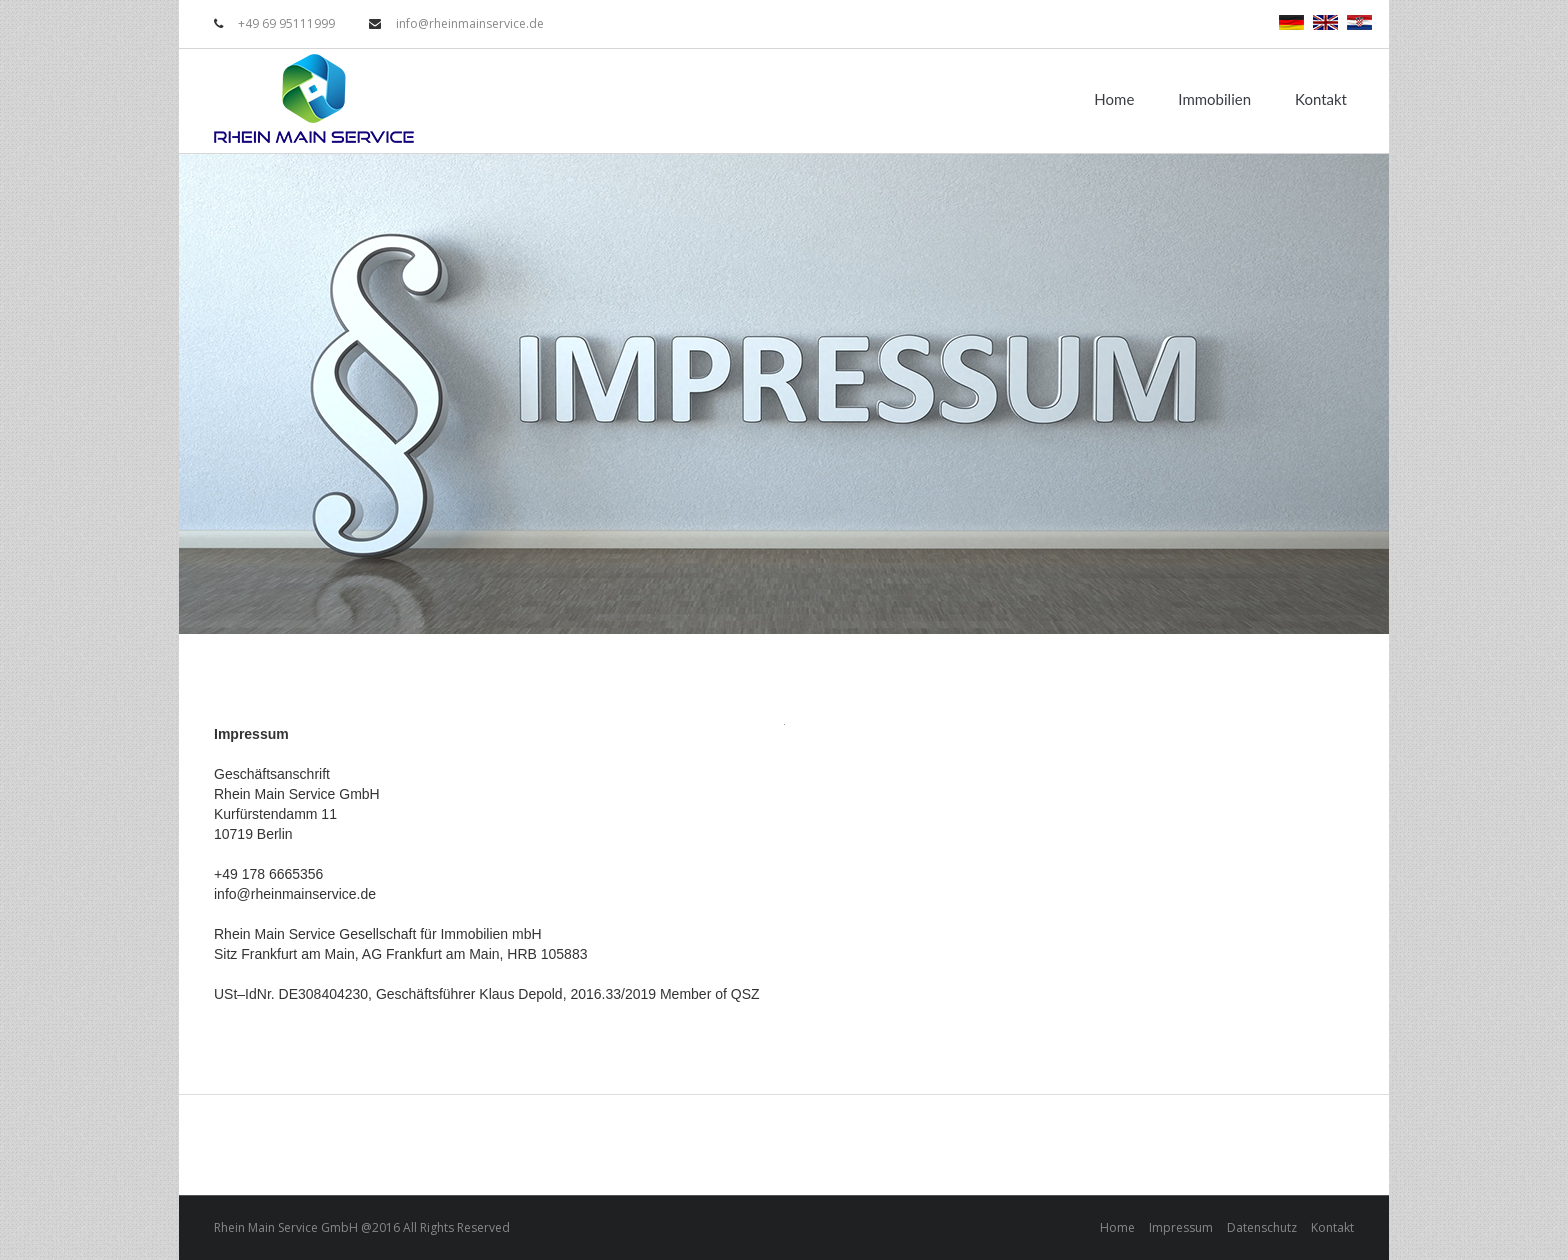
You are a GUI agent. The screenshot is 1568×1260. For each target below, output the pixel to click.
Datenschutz (1262, 1227)
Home (1114, 99)
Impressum (1181, 1227)
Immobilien (1214, 99)
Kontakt (1321, 99)
